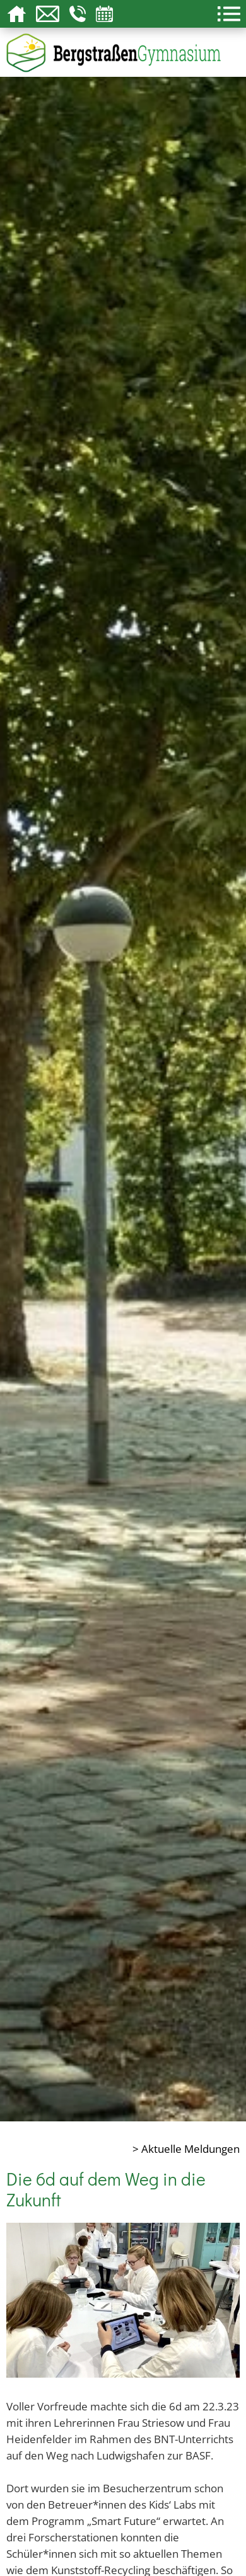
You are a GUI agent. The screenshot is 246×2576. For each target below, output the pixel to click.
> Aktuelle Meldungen (186, 2148)
